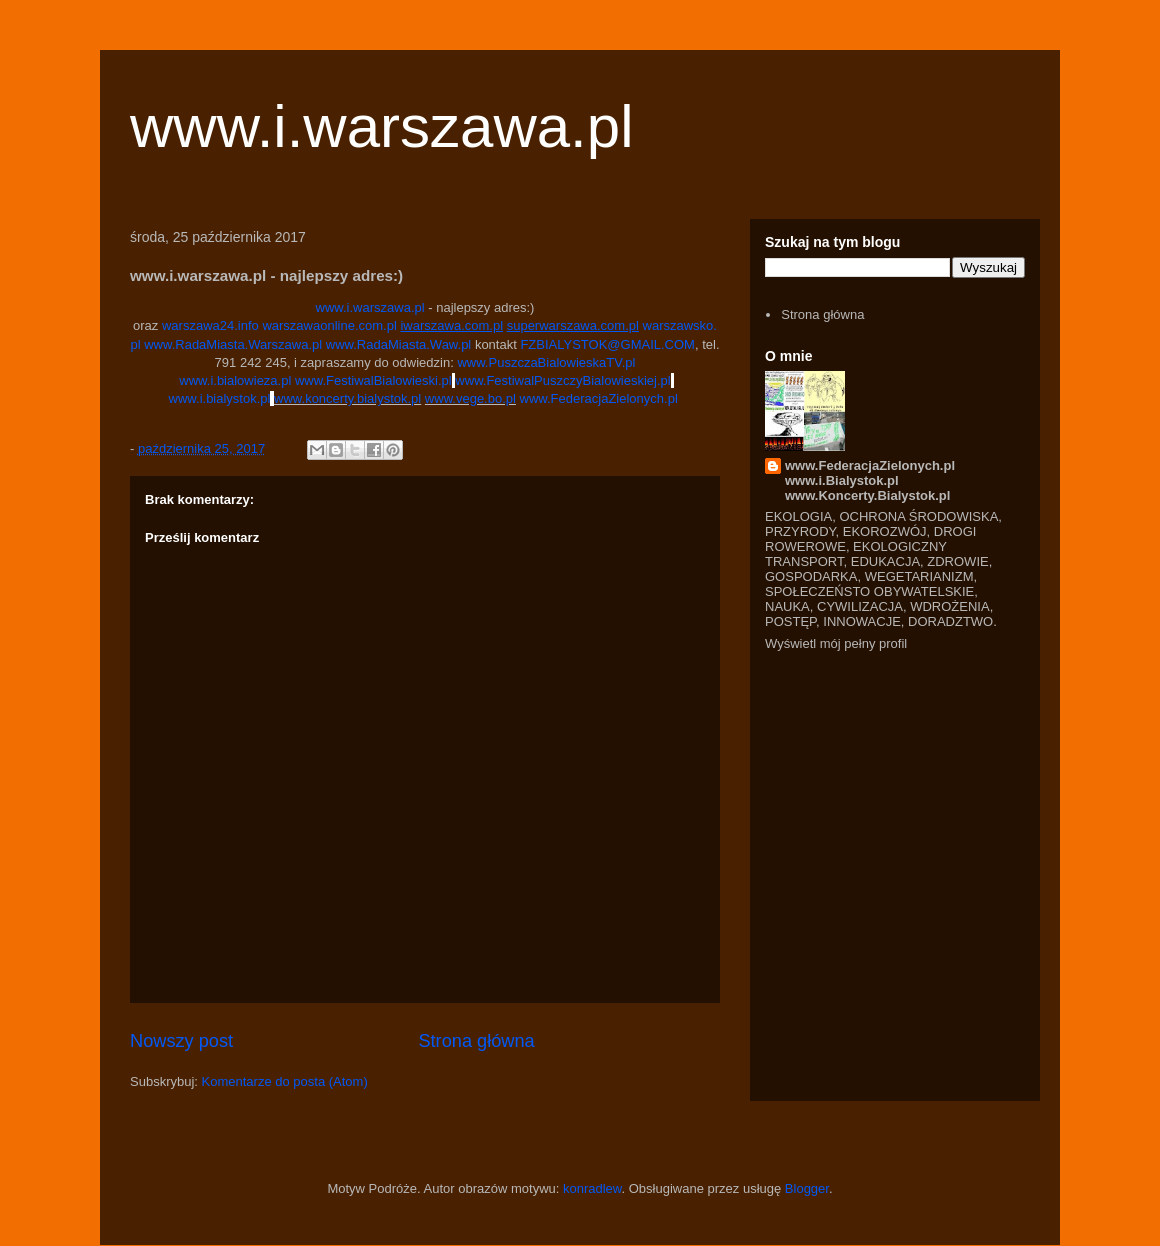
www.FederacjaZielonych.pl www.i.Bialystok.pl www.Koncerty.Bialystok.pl (870, 480)
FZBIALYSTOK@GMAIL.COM (607, 344)
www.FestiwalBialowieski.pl (373, 380)
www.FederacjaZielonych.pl (599, 398)
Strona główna (476, 1041)
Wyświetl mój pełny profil (836, 643)
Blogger (807, 1188)
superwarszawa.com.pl (573, 325)
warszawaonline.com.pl (329, 325)
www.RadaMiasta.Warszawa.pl (233, 344)
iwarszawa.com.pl (451, 325)
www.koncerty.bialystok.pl (347, 398)
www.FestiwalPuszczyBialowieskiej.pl (562, 380)
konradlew (592, 1188)
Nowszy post (181, 1041)
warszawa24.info (210, 325)
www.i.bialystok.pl (220, 398)
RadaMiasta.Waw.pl (414, 344)
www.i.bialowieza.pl (235, 380)
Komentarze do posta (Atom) (285, 1081)
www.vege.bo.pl (470, 398)
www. (341, 344)
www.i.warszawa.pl (381, 126)
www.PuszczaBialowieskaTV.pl (546, 362)
